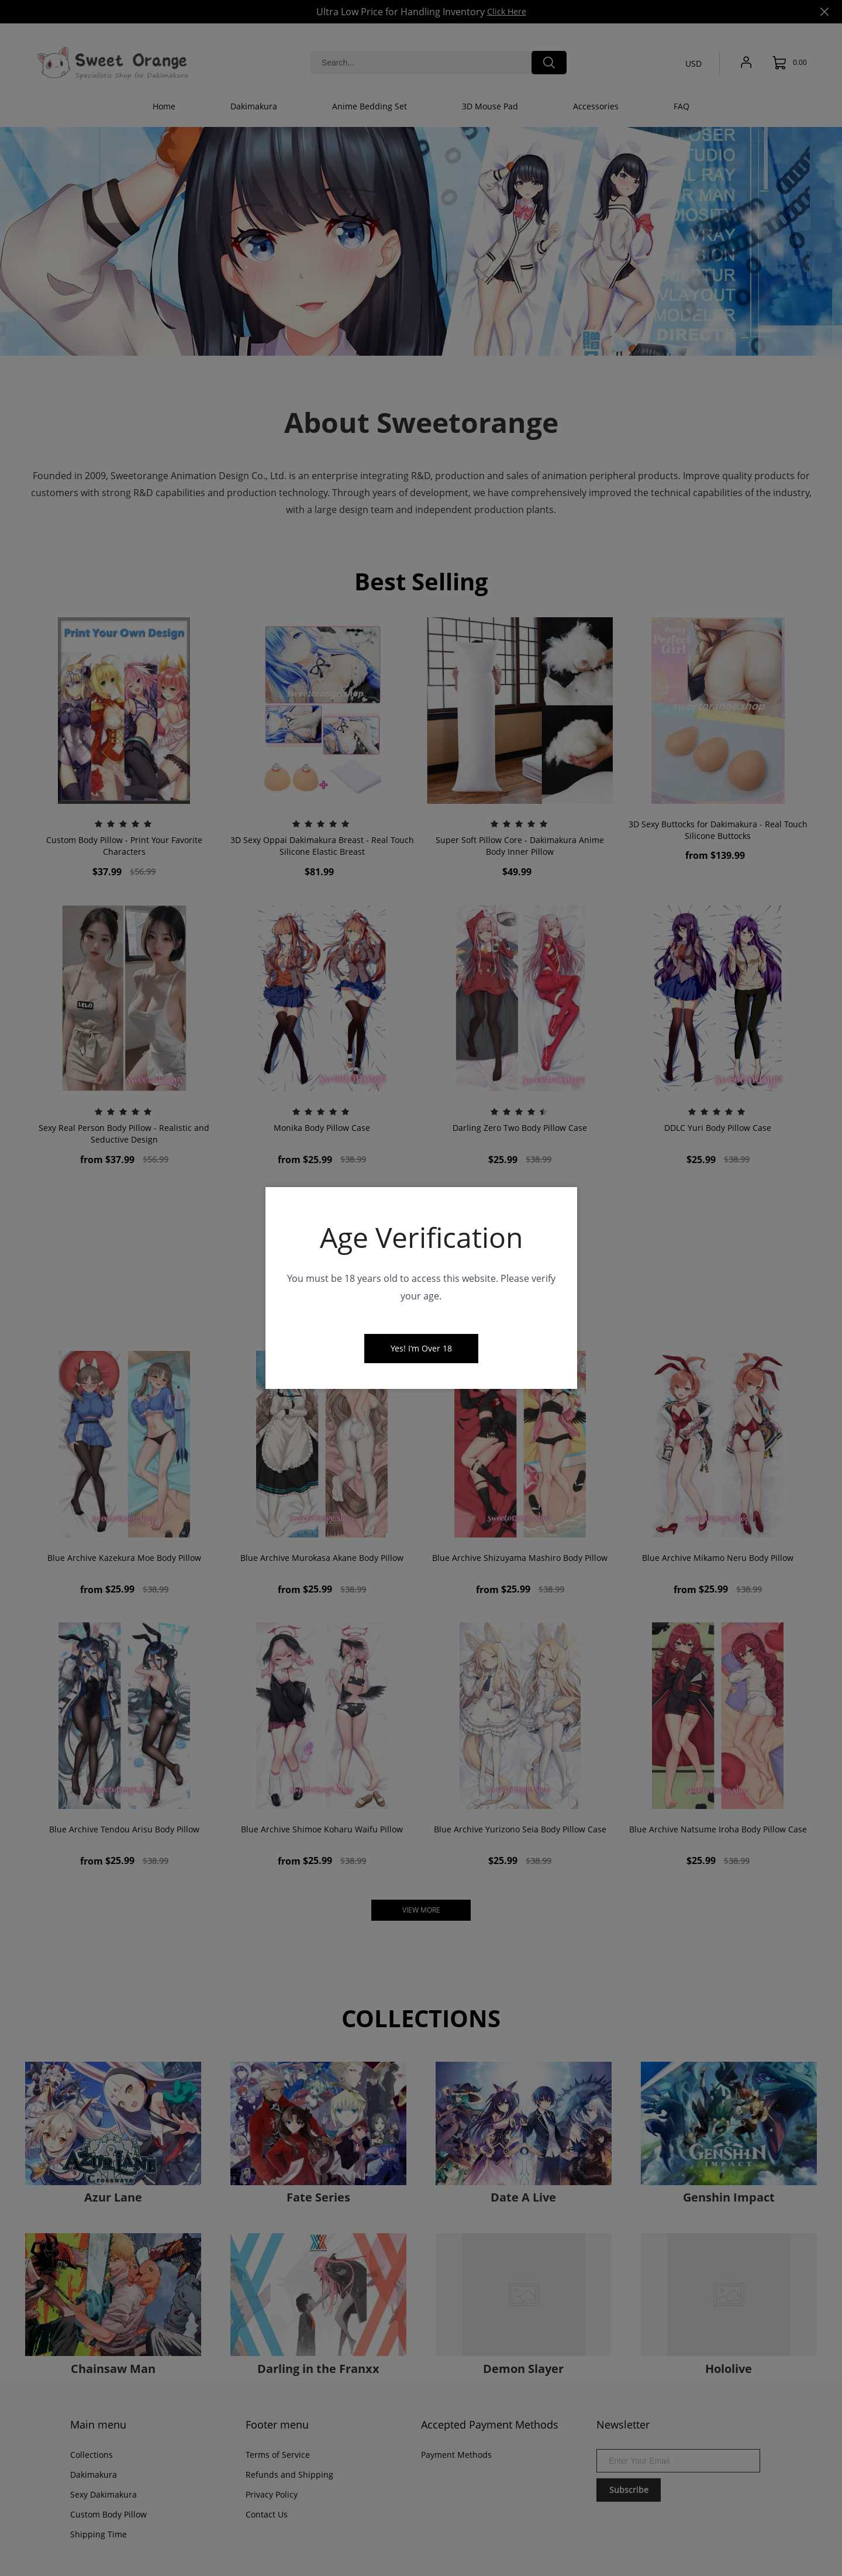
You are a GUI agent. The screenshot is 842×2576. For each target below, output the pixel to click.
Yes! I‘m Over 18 (421, 1348)
